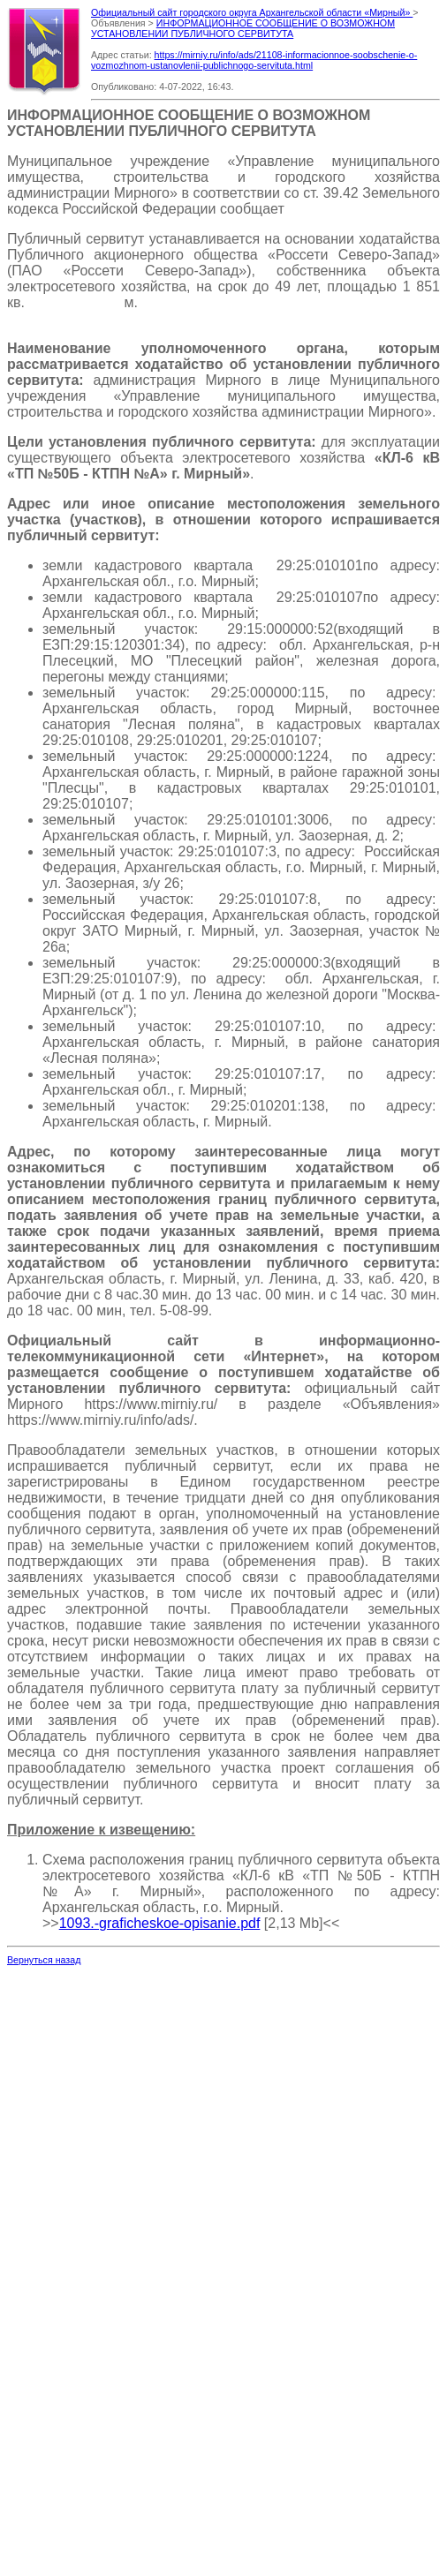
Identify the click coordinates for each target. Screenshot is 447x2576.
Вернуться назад (43, 1960)
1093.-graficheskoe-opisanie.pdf (160, 1923)
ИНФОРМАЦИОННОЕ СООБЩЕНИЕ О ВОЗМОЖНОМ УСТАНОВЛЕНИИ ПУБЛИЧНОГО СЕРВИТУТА (243, 28)
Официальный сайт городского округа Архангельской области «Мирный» (252, 12)
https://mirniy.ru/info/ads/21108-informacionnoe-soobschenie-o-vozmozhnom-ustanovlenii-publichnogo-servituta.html (254, 60)
